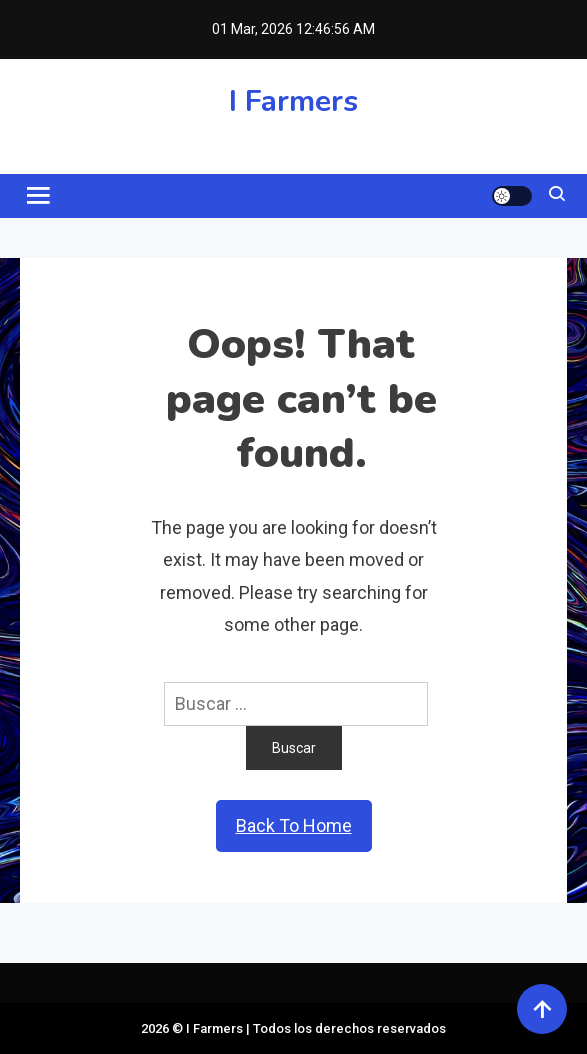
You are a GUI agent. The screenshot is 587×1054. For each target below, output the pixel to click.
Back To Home (294, 825)
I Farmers (293, 101)
